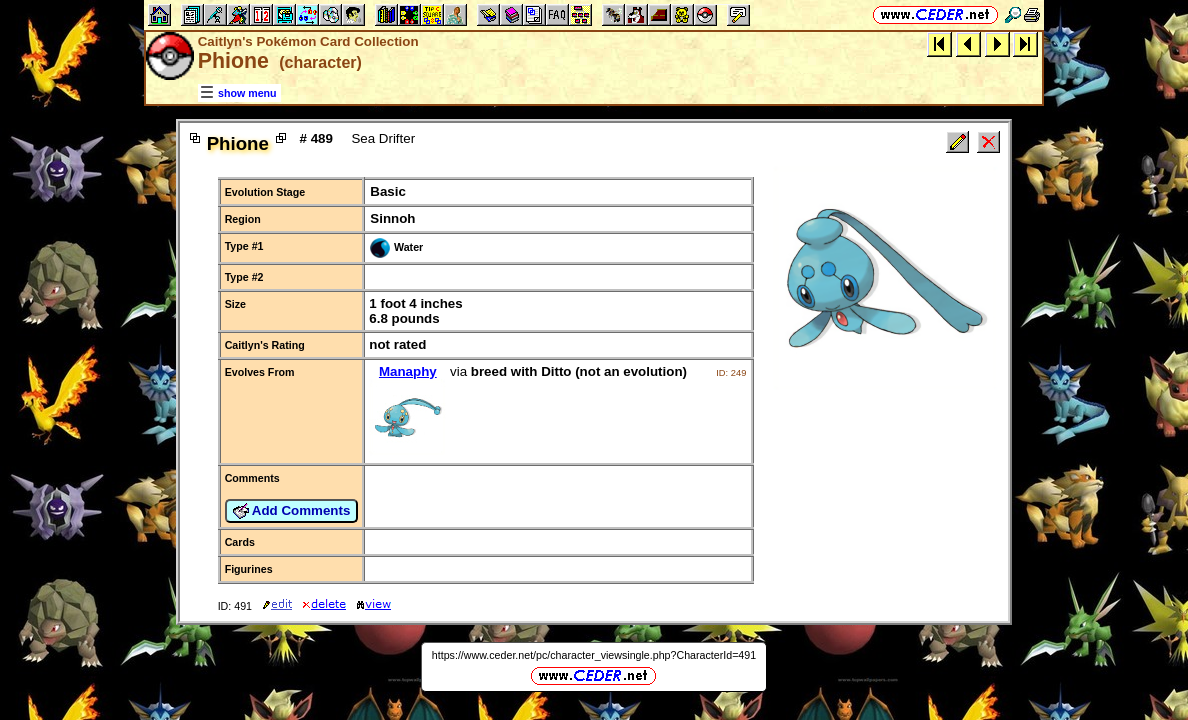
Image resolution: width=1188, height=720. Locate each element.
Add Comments (292, 511)
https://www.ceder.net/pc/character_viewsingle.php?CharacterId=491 (594, 655)
